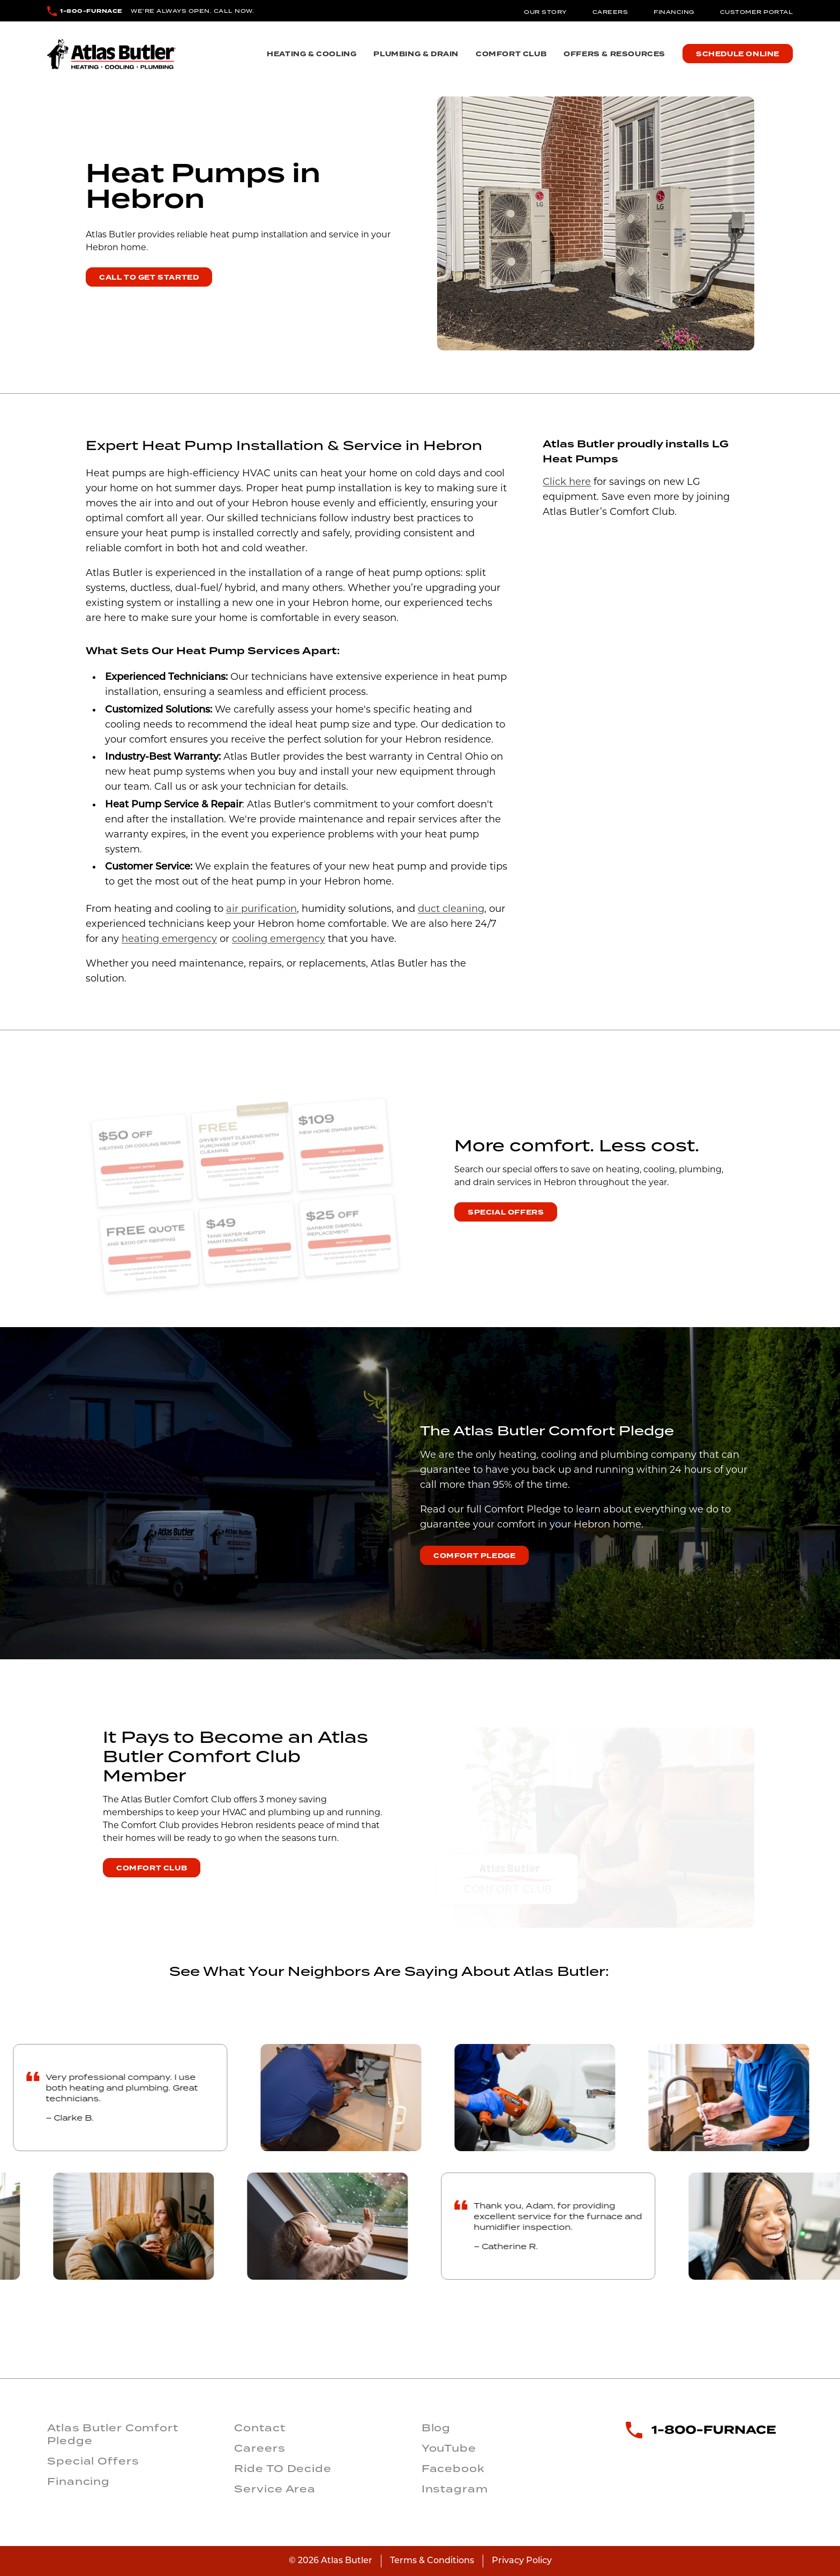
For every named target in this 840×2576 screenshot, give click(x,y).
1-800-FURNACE (91, 11)
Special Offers (506, 1212)
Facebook (453, 2468)
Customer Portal (756, 12)
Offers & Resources (614, 54)
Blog (436, 2428)
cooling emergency (278, 939)
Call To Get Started (149, 277)
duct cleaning (451, 909)
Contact (259, 2428)
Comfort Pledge (474, 1556)
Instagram (455, 2489)
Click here (567, 482)
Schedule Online (737, 54)
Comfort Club (511, 54)
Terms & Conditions (432, 2561)
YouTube (449, 2448)
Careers (610, 12)
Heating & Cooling (311, 54)
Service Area (275, 2489)
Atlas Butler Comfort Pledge (112, 2434)
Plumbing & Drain (416, 54)
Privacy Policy (522, 2561)
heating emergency (169, 939)
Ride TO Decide (283, 2468)
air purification (261, 909)
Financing (674, 12)
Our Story (545, 12)
